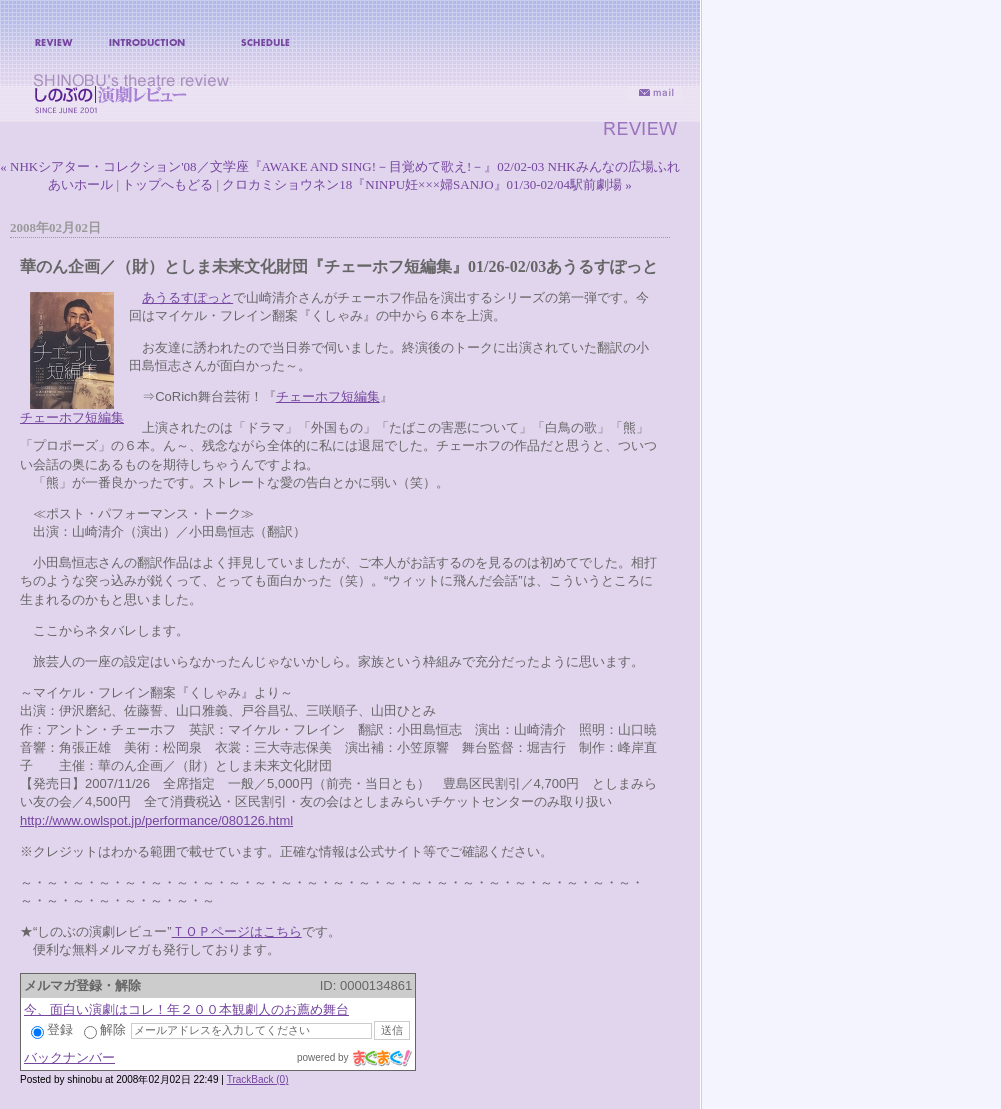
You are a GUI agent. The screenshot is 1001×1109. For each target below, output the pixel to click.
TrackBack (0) (258, 1079)
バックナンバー (69, 1057)
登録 (52, 1029)
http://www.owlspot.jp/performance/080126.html (156, 820)
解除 (105, 1029)
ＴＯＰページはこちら (237, 931)
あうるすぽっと (187, 297)
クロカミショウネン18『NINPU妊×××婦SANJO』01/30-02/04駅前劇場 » (426, 184)
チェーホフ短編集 (72, 417)
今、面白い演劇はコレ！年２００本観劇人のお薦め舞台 (186, 1009)
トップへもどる (167, 184)
